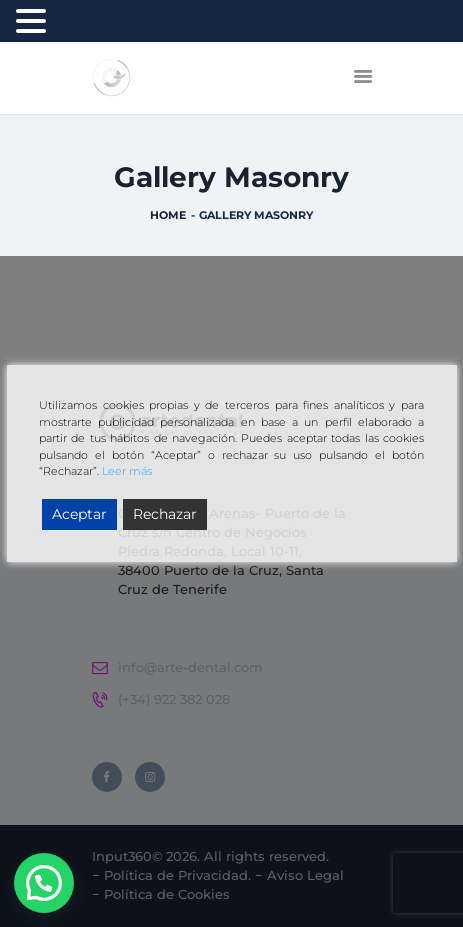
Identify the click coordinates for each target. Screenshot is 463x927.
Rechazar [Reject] (165, 514)
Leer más (127, 471)
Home (168, 215)
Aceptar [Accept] (79, 514)
